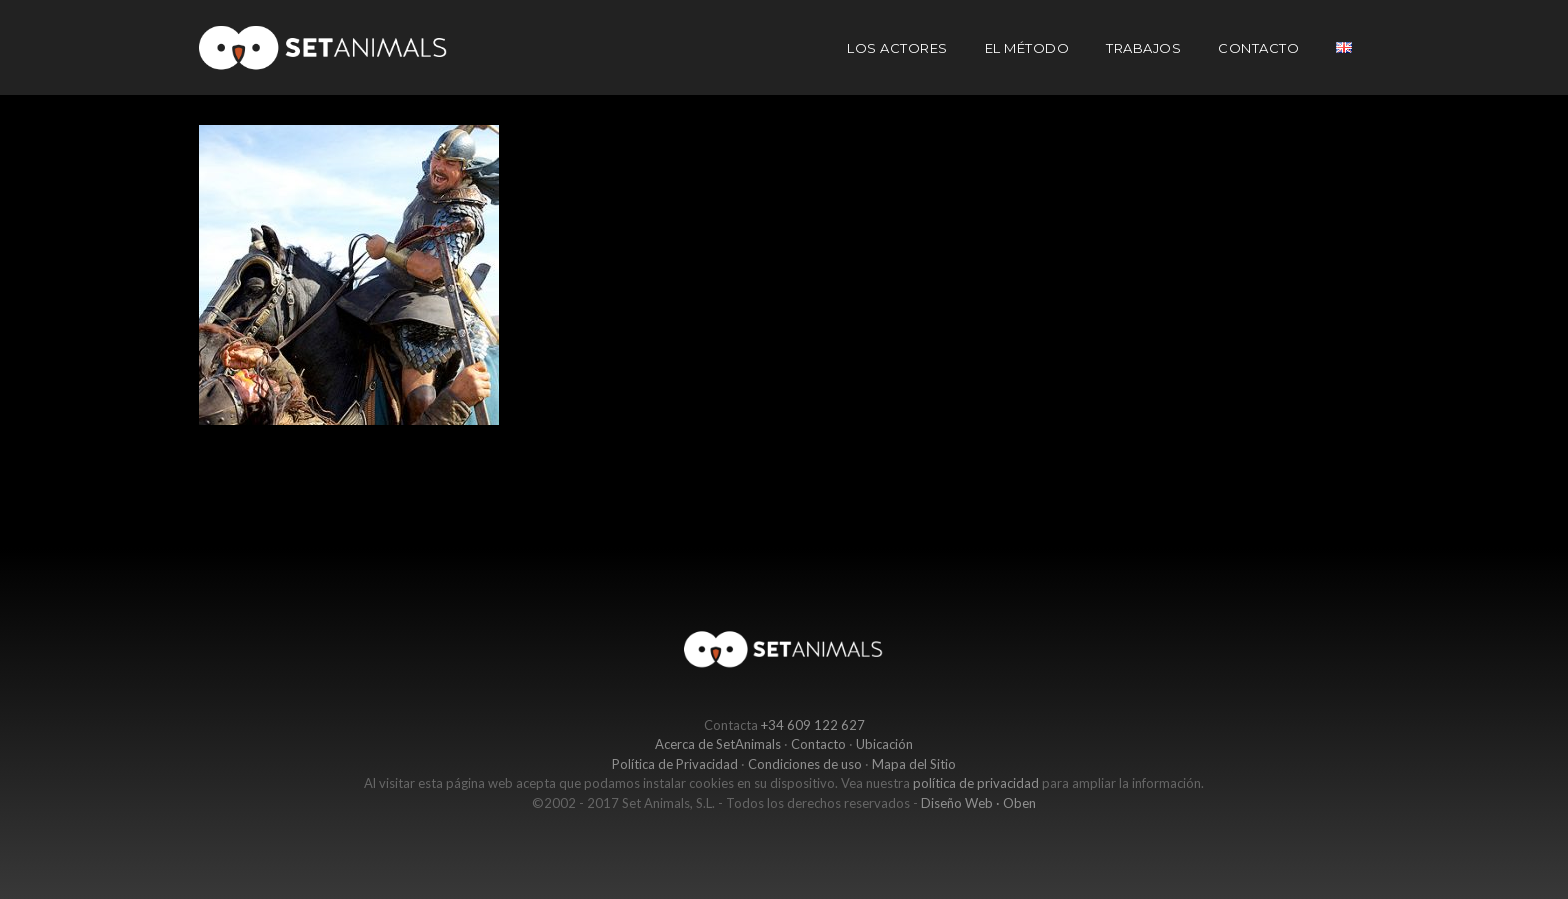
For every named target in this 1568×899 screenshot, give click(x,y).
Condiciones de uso (805, 764)
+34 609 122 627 (813, 725)
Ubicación (884, 744)
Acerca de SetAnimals (718, 744)
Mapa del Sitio (914, 764)
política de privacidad (976, 783)
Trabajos (1143, 48)
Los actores (897, 48)
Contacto (1258, 48)
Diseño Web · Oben (978, 803)
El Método (1027, 48)
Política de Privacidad (675, 764)
